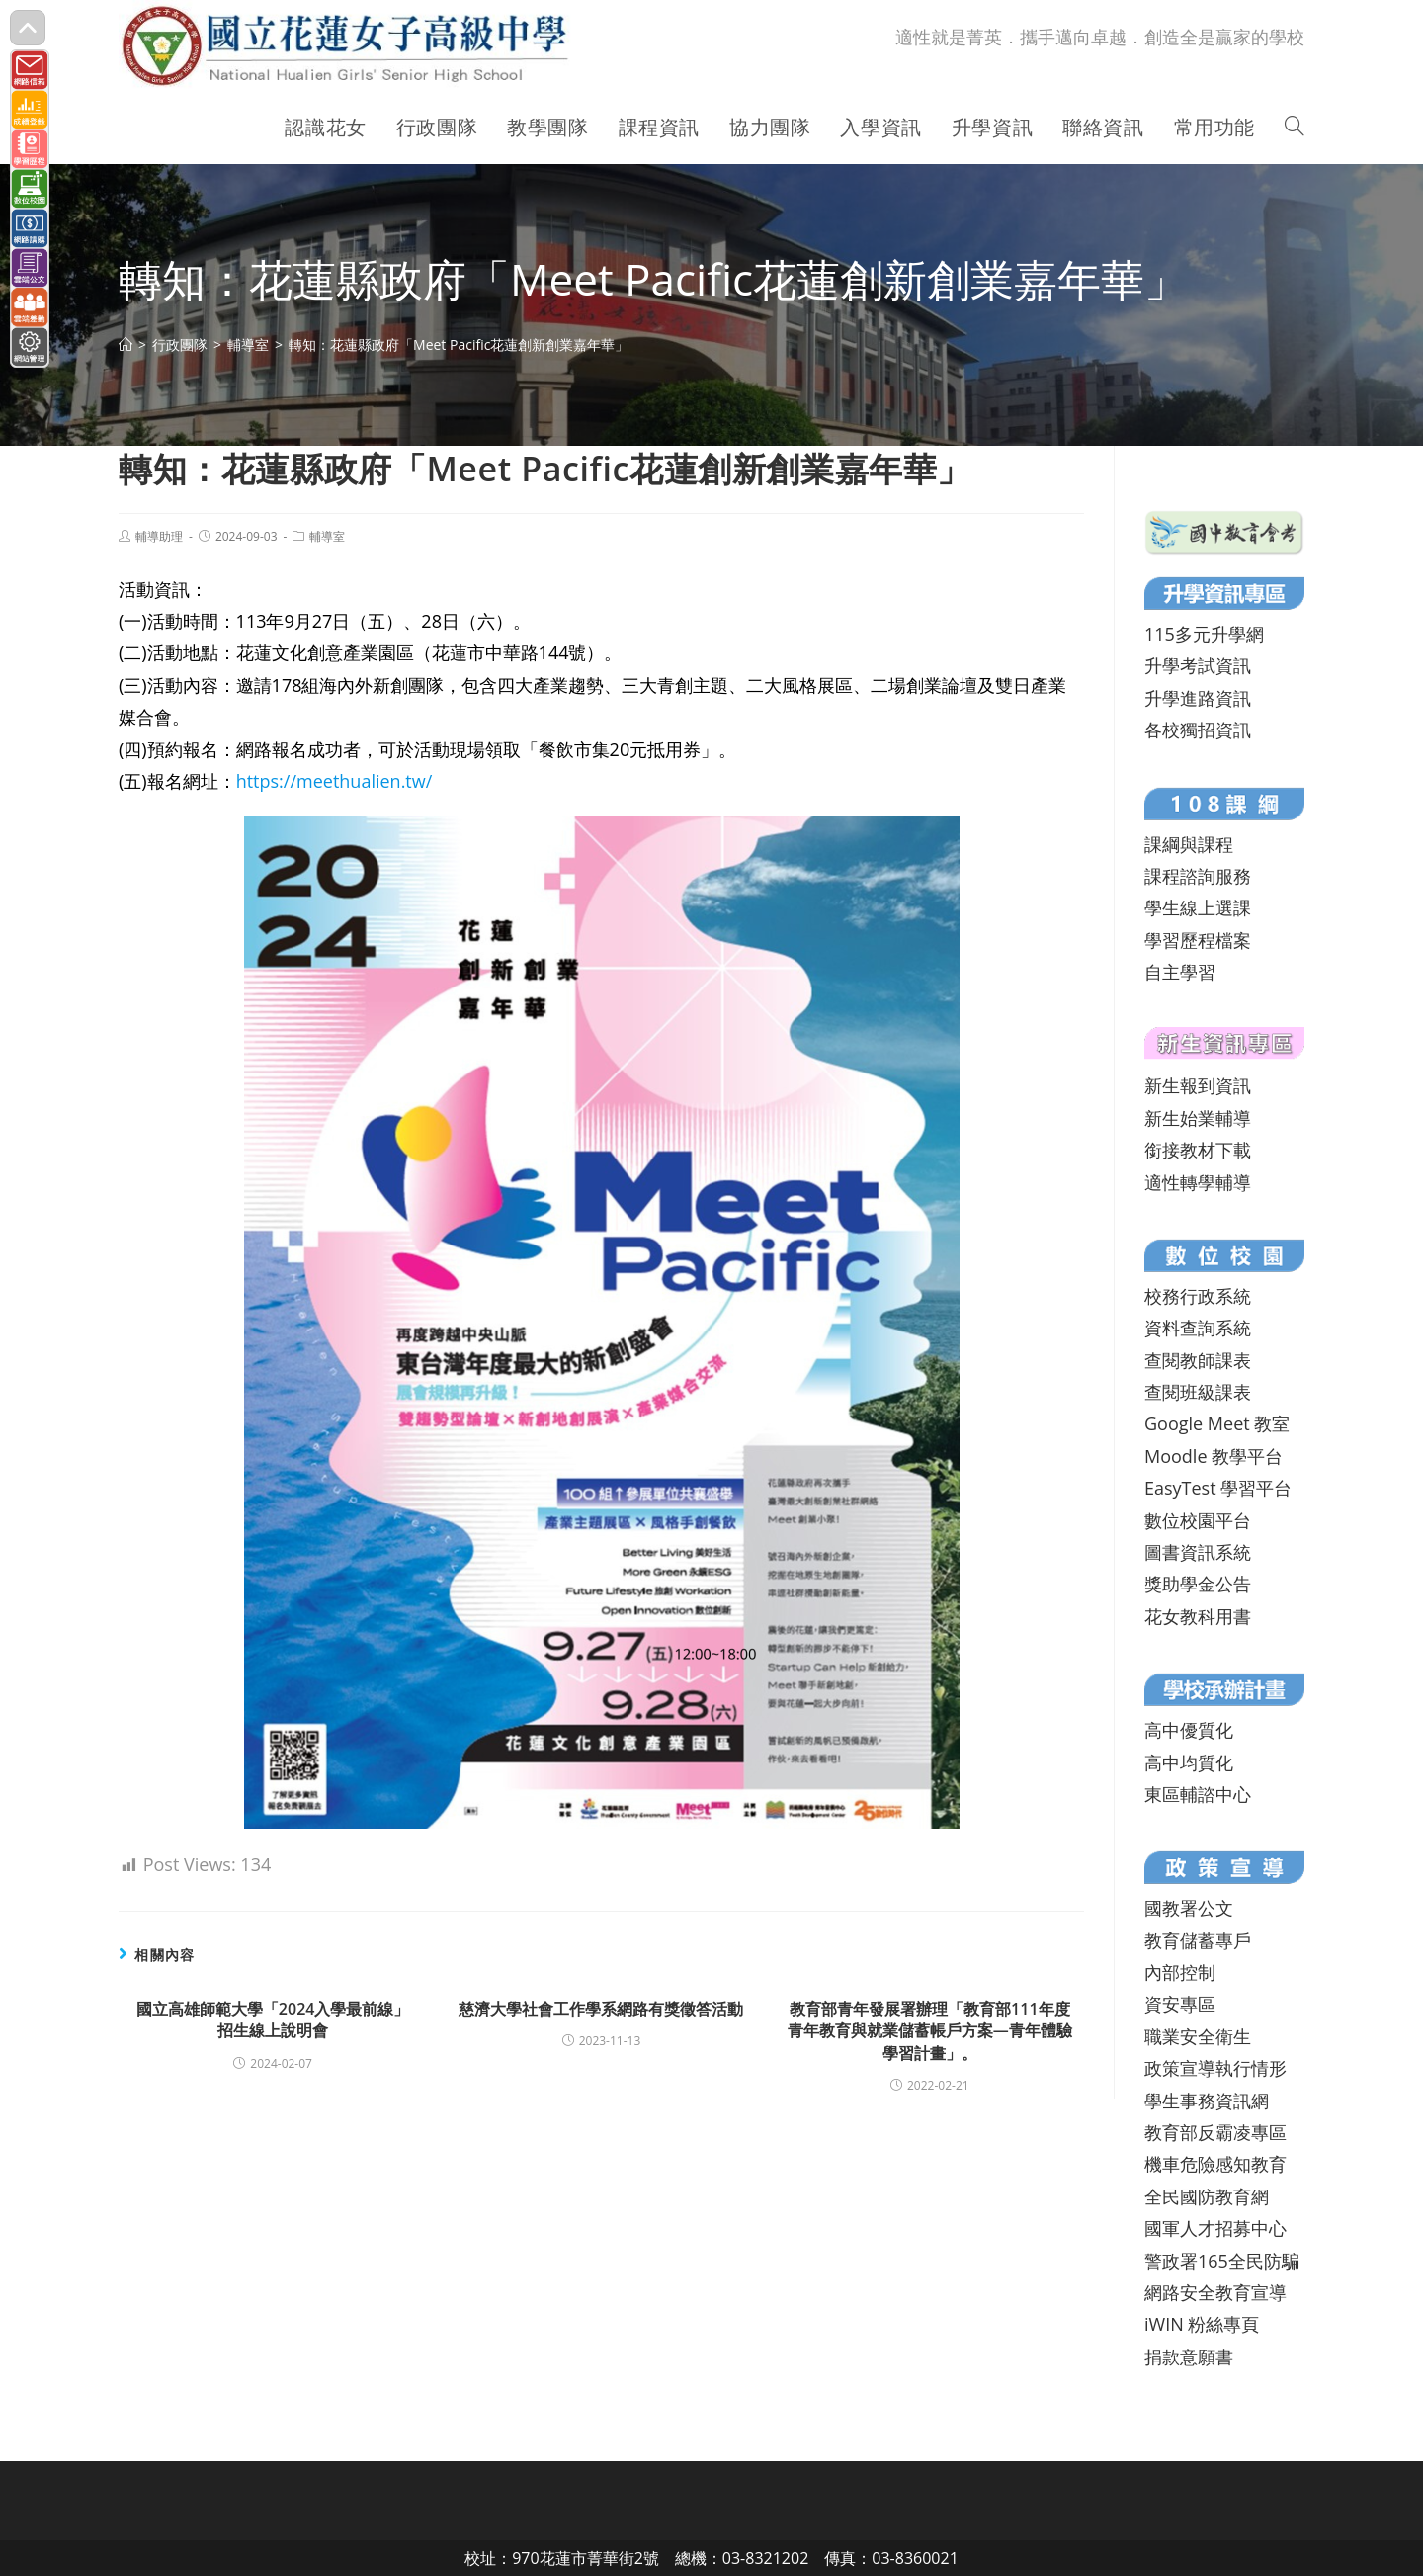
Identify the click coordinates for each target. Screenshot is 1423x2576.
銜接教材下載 (1197, 1149)
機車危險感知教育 (1215, 2164)
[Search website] (1294, 127)
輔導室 (327, 536)
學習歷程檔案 (1197, 940)
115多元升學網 (1204, 633)
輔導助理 (159, 536)
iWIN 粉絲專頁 (1201, 2324)
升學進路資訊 (1197, 698)
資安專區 (1179, 2004)
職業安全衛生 (1197, 2036)
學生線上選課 (1197, 907)
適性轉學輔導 (1197, 1182)
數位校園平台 (1197, 1520)
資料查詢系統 (1197, 1327)
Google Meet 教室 (1217, 1423)
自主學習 (1179, 972)
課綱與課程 (1188, 844)
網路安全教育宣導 (1215, 2292)
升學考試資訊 (1197, 665)
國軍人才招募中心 (1215, 2228)
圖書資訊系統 (1197, 1552)
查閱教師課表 (1197, 1360)
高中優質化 (1188, 1730)
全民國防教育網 (1206, 2196)
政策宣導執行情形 (1215, 2068)
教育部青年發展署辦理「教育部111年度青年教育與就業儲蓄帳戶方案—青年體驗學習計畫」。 (930, 2031)
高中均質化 (1188, 1762)
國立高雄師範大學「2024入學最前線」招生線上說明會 (273, 2019)
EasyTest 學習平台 (1218, 1488)
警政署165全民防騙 (1221, 2261)
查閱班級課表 (1197, 1392)
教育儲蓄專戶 (1197, 1940)
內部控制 (1179, 1972)
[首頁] (125, 344)
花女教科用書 (1197, 1616)
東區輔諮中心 (1197, 1794)
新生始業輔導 (1197, 1118)
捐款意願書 (1188, 2356)
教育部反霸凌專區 (1215, 2132)
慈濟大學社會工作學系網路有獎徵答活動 (601, 2008)
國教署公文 (1188, 1908)
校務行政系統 (1197, 1296)
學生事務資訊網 (1206, 2100)
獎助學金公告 (1197, 1583)
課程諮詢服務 (1197, 876)
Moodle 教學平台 (1213, 1456)
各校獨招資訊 (1197, 729)
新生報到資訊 (1197, 1085)
